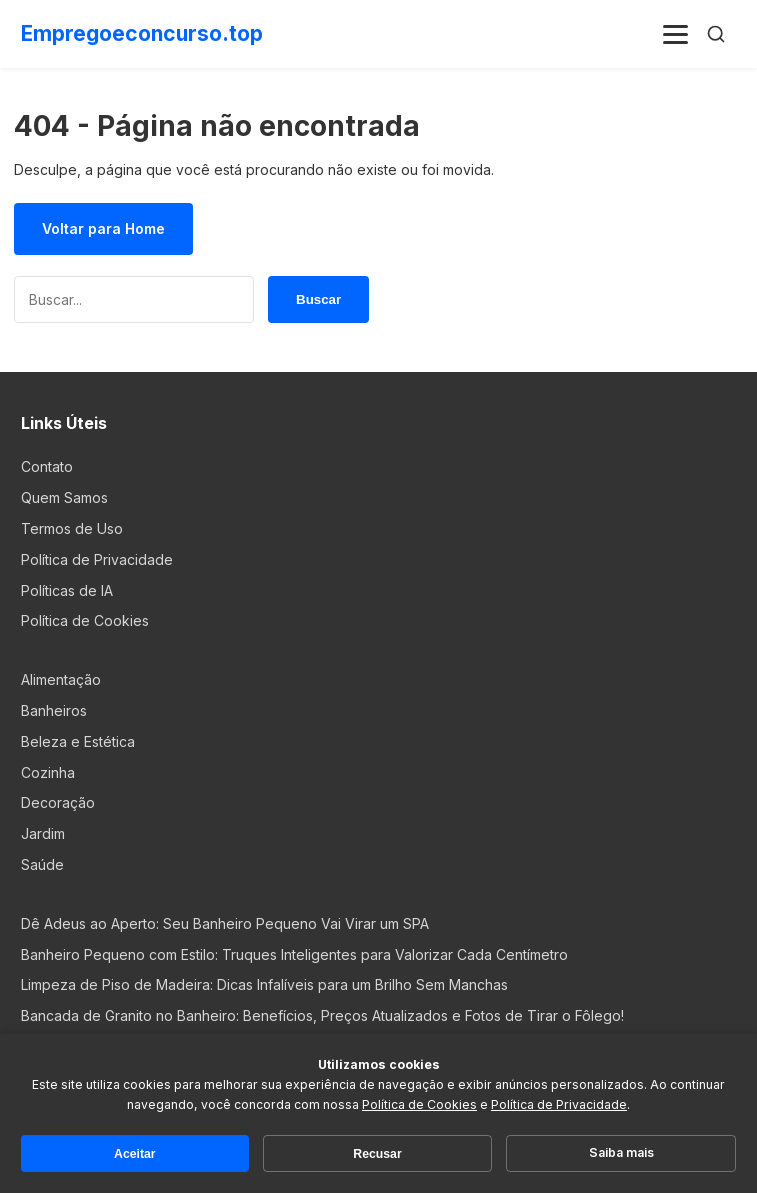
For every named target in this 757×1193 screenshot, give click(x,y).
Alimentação (61, 679)
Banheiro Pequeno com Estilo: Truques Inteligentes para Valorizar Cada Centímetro (294, 954)
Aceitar (135, 1154)
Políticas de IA (67, 590)
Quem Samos (64, 497)
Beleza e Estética (78, 741)
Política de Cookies (85, 620)
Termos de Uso (72, 528)
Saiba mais (621, 1152)
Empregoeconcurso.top (142, 33)
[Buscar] (716, 34)
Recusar (377, 1154)
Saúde (42, 864)
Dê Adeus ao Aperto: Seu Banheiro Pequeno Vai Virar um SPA (225, 923)
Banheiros (54, 710)
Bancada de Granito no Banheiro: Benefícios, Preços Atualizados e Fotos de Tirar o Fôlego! (322, 1015)
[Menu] (676, 34)
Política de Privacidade (97, 559)
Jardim (43, 833)
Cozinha (48, 772)
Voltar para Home (103, 228)
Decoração (58, 802)
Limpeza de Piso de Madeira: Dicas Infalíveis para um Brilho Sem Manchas (264, 984)
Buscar (318, 299)
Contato (47, 466)
